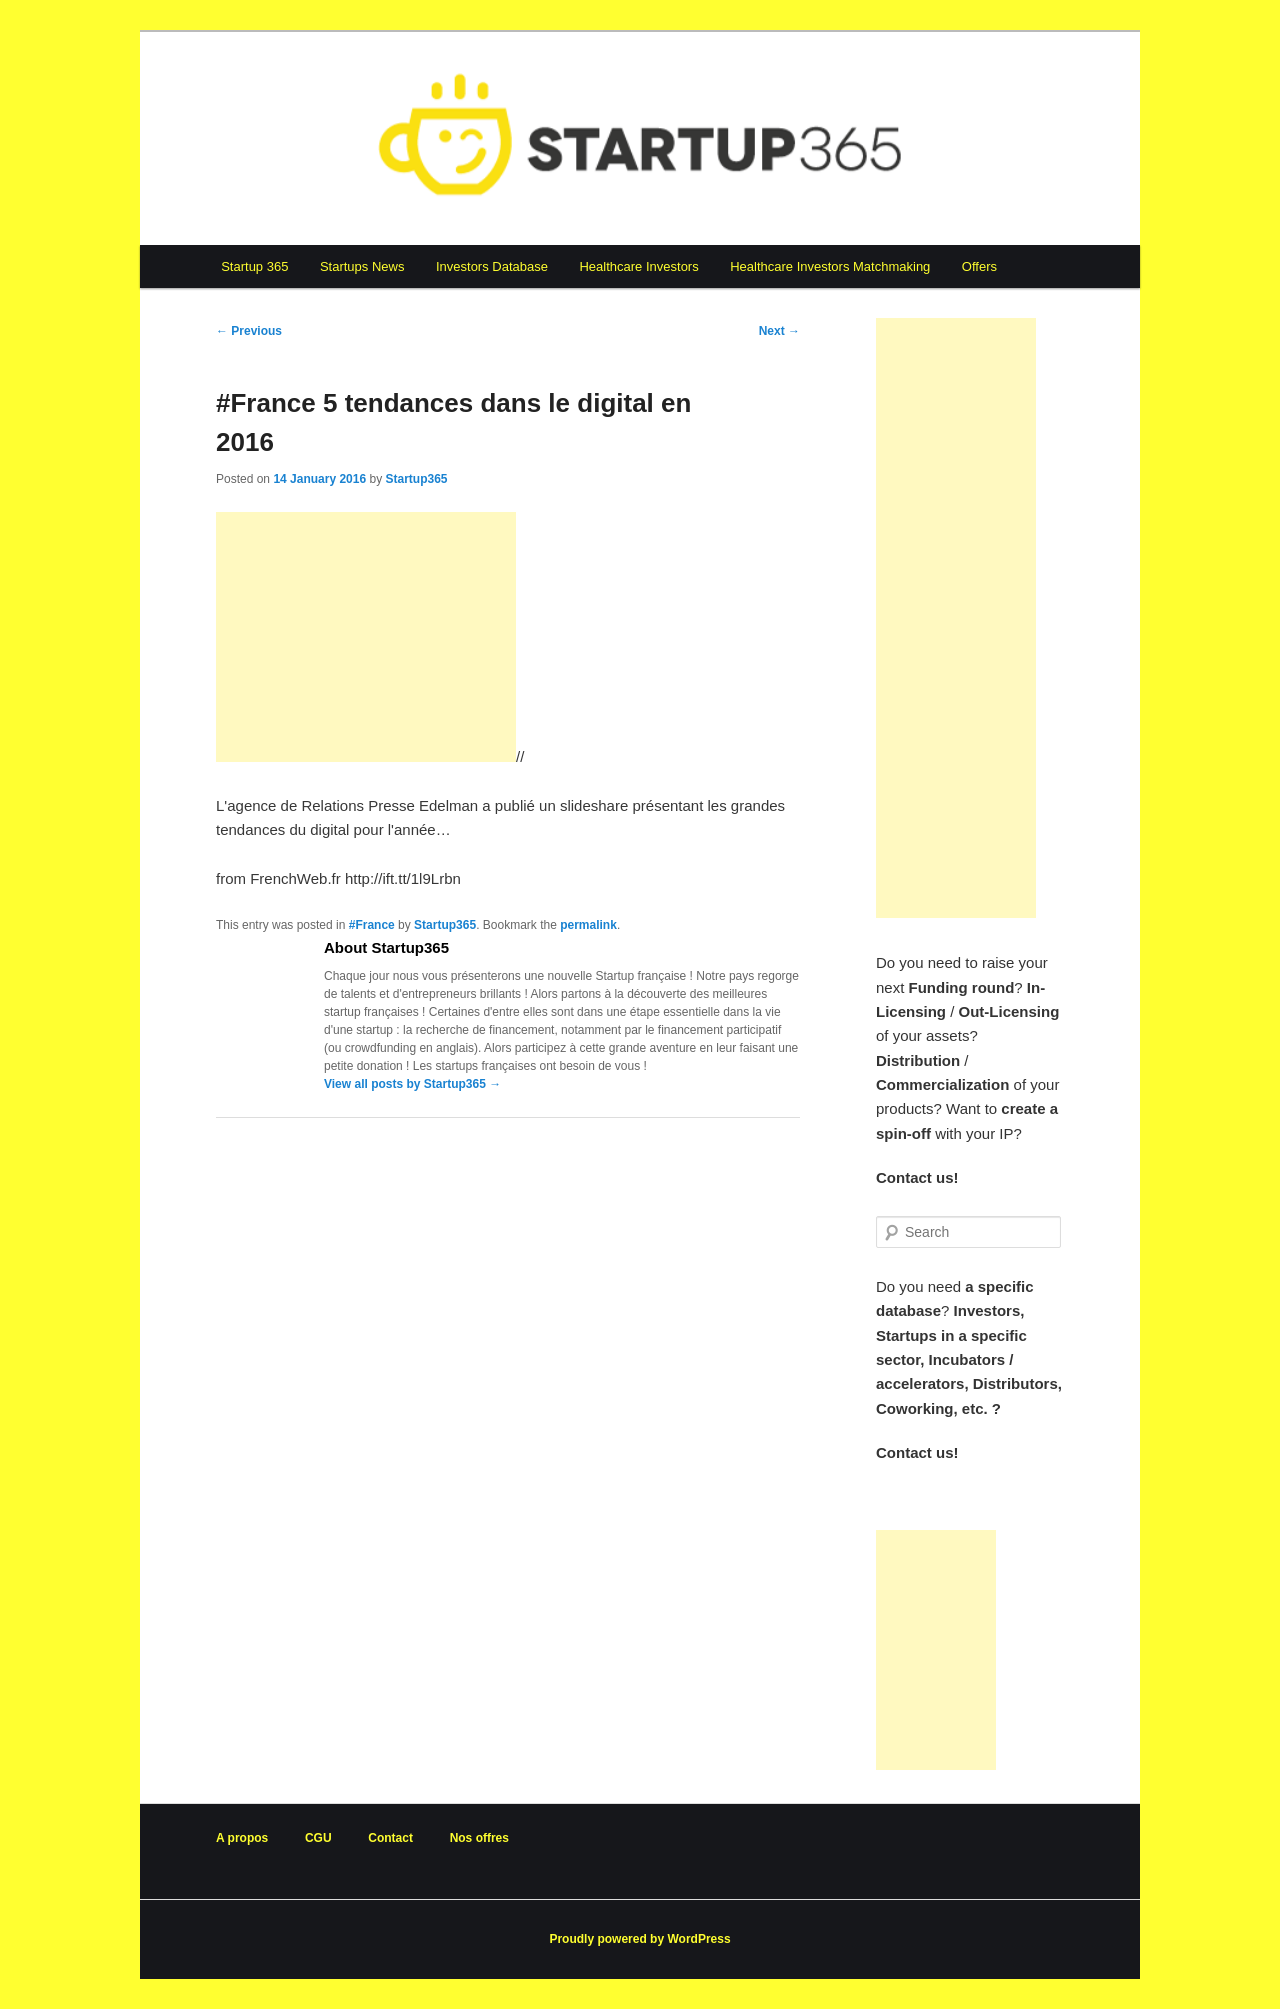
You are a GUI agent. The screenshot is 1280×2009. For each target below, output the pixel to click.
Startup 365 (254, 266)
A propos (242, 1838)
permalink (588, 925)
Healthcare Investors (638, 266)
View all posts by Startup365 (412, 1084)
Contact (390, 1838)
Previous (249, 331)
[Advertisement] (366, 637)
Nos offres (479, 1838)
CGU (318, 1838)
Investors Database (492, 266)
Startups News (362, 266)
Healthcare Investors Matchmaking (830, 266)
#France (372, 925)
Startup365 (416, 479)
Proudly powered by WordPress (639, 1939)
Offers (979, 266)
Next (779, 331)
